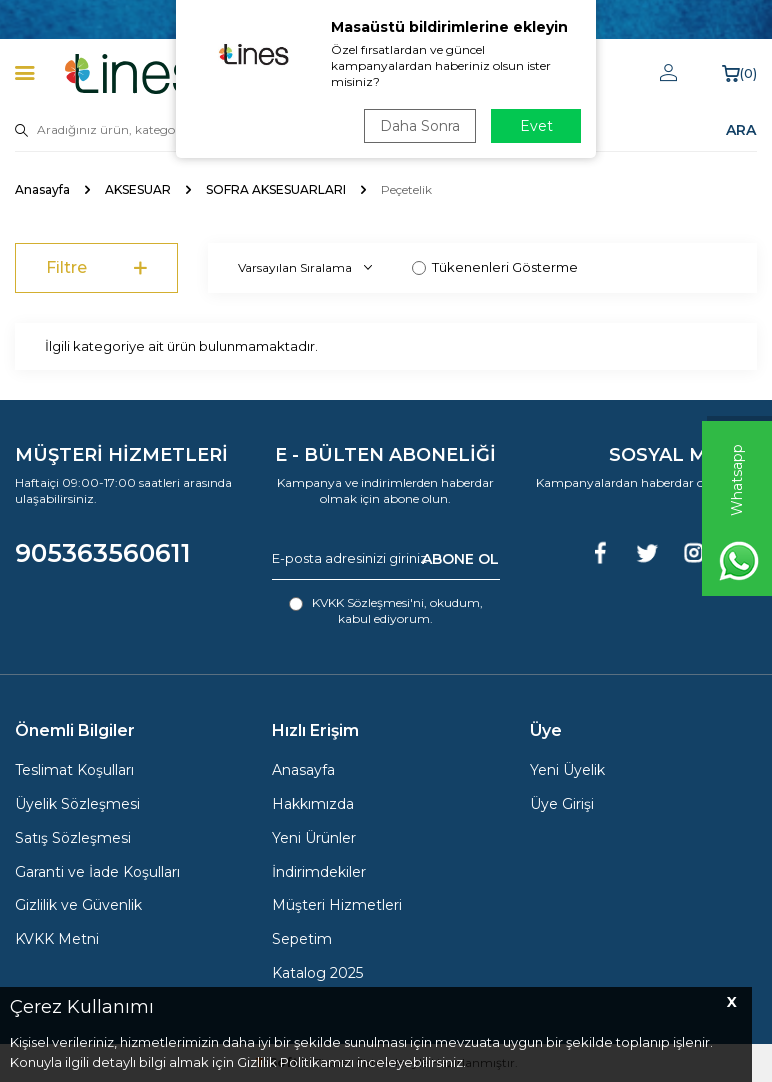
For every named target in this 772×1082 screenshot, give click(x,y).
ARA (741, 130)
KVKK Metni (57, 939)
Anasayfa (42, 189)
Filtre (96, 268)
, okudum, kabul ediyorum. (386, 610)
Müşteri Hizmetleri (337, 905)
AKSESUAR (138, 189)
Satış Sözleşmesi (73, 838)
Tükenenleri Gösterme (495, 267)
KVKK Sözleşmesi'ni (368, 602)
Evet (536, 126)
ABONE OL (460, 558)
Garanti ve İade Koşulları (97, 872)
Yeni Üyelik (567, 770)
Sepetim (302, 939)
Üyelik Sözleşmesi (77, 804)
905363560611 (103, 553)
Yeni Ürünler (314, 838)
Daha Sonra (420, 126)
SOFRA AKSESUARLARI (276, 189)
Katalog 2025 (317, 973)
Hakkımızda (313, 804)
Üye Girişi (562, 804)
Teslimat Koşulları (74, 770)
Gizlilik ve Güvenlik (78, 905)
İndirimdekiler (319, 872)
